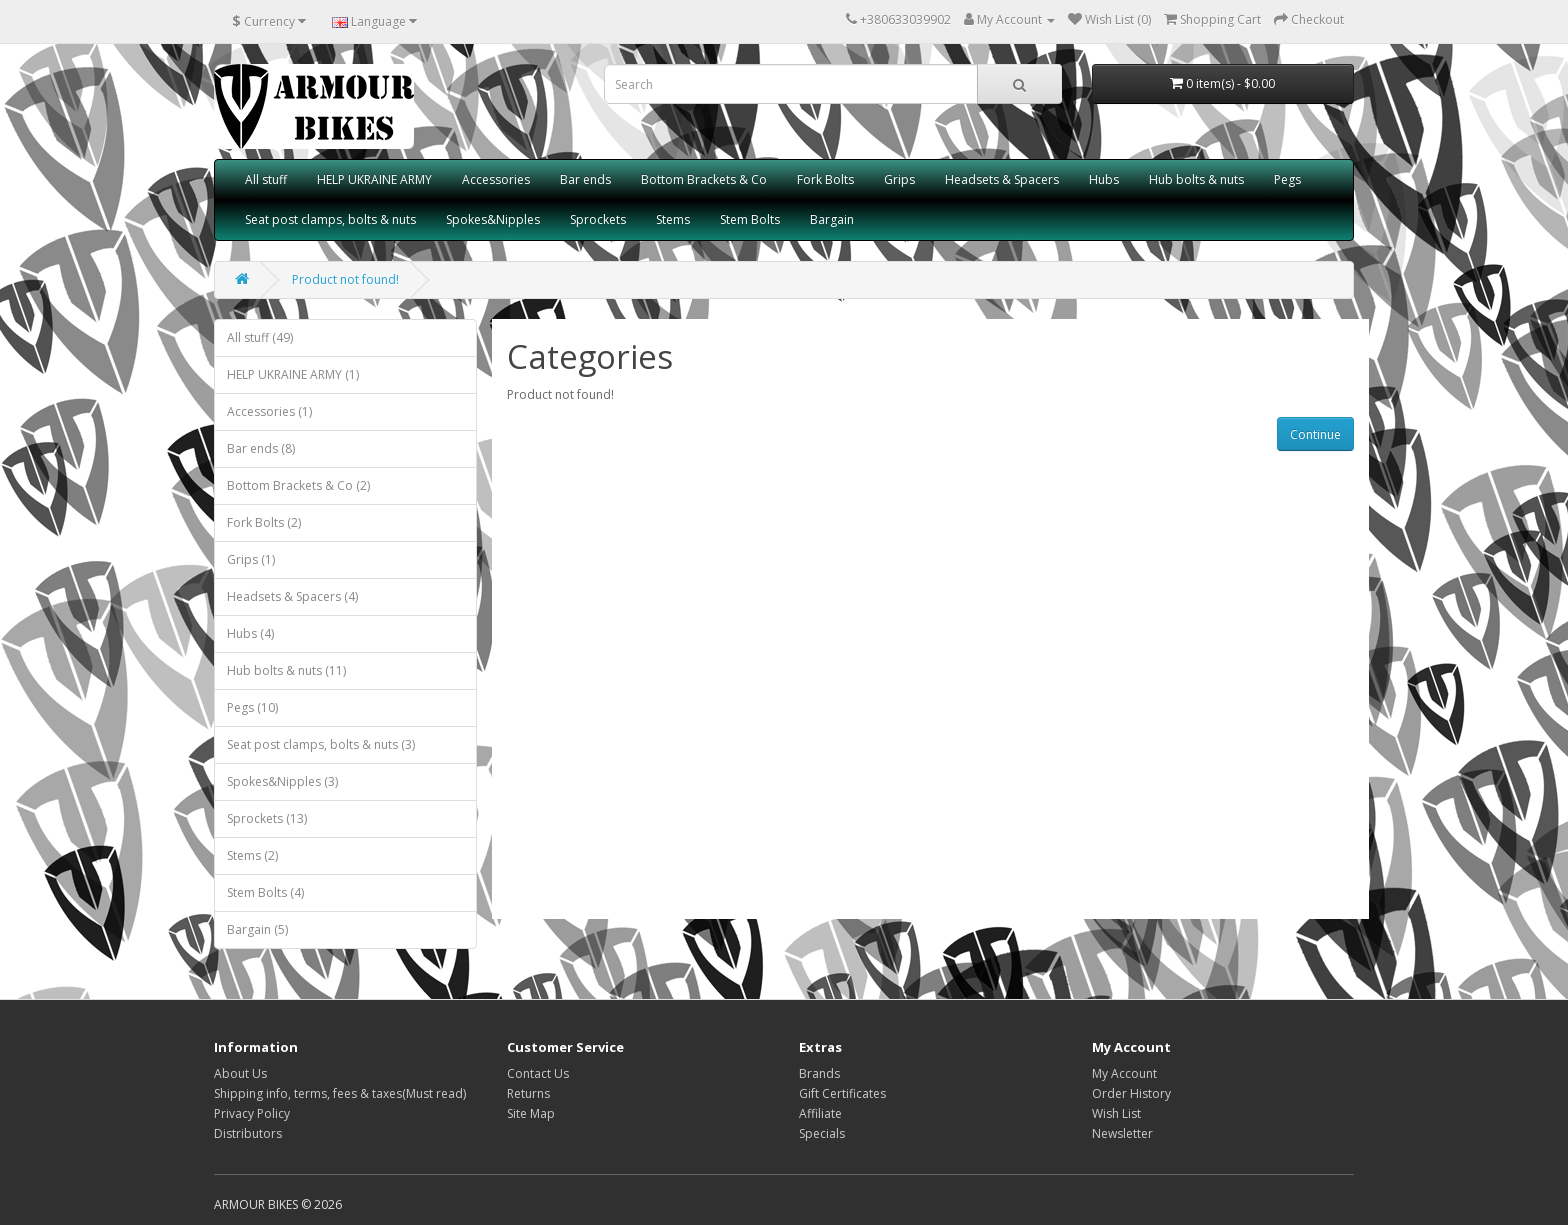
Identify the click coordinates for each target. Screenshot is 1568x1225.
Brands (819, 1073)
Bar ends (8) (261, 448)
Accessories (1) (269, 411)
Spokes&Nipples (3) (282, 781)
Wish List (1116, 1113)
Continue (1315, 434)
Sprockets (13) (267, 818)
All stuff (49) (260, 337)
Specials (822, 1133)
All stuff (266, 179)
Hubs (1104, 179)
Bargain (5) (257, 929)
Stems (673, 219)
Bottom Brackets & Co (704, 179)
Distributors (248, 1133)
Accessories (496, 179)
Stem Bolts (750, 219)
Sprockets (598, 219)
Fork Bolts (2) (264, 522)
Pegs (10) (252, 707)
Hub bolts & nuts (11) (286, 670)
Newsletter (1122, 1133)
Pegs (1287, 179)
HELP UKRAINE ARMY (374, 179)
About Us (240, 1073)
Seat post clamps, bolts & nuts (330, 219)
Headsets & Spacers (1002, 179)
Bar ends (585, 179)
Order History (1131, 1093)
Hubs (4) (250, 633)
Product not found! (345, 279)
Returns (528, 1093)
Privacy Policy (252, 1113)
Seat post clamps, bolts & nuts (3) (321, 744)
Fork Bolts (825, 179)
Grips (899, 179)
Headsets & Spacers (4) (292, 596)
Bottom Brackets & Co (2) (298, 485)
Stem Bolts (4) (265, 892)
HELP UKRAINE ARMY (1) (293, 374)
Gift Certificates (842, 1093)
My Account (1124, 1073)
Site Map (531, 1113)
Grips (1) (251, 559)
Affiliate (820, 1113)
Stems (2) (252, 855)
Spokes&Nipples (493, 219)
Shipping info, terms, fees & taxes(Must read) (340, 1093)
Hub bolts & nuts (1196, 179)
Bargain (832, 219)
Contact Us (538, 1073)
